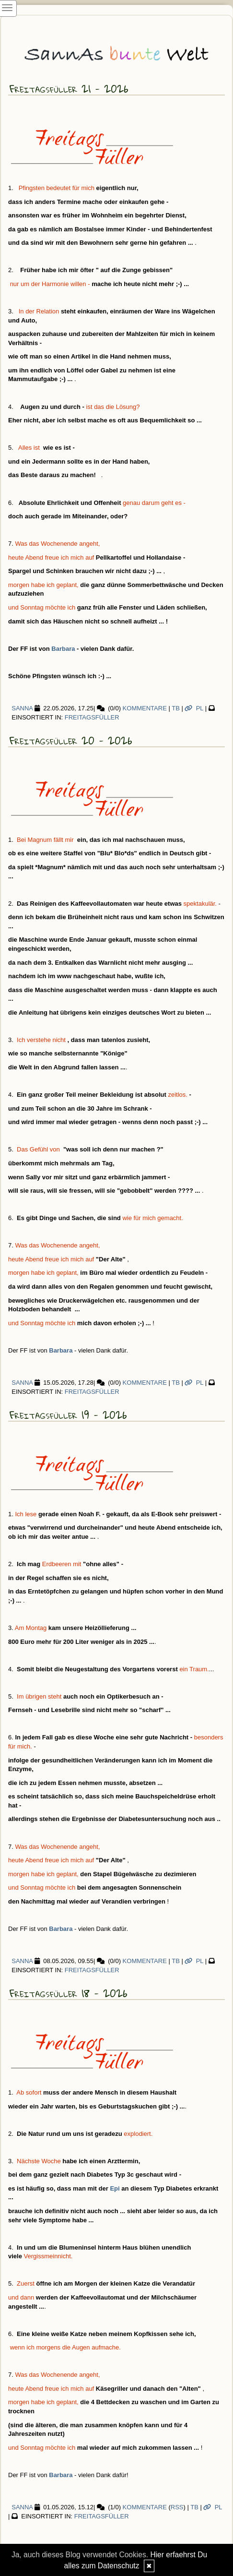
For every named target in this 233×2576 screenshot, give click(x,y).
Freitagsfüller (92, 717)
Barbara (62, 648)
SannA (20, 708)
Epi (114, 2188)
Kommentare (145, 708)
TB (176, 708)
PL (194, 708)
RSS (177, 2507)
